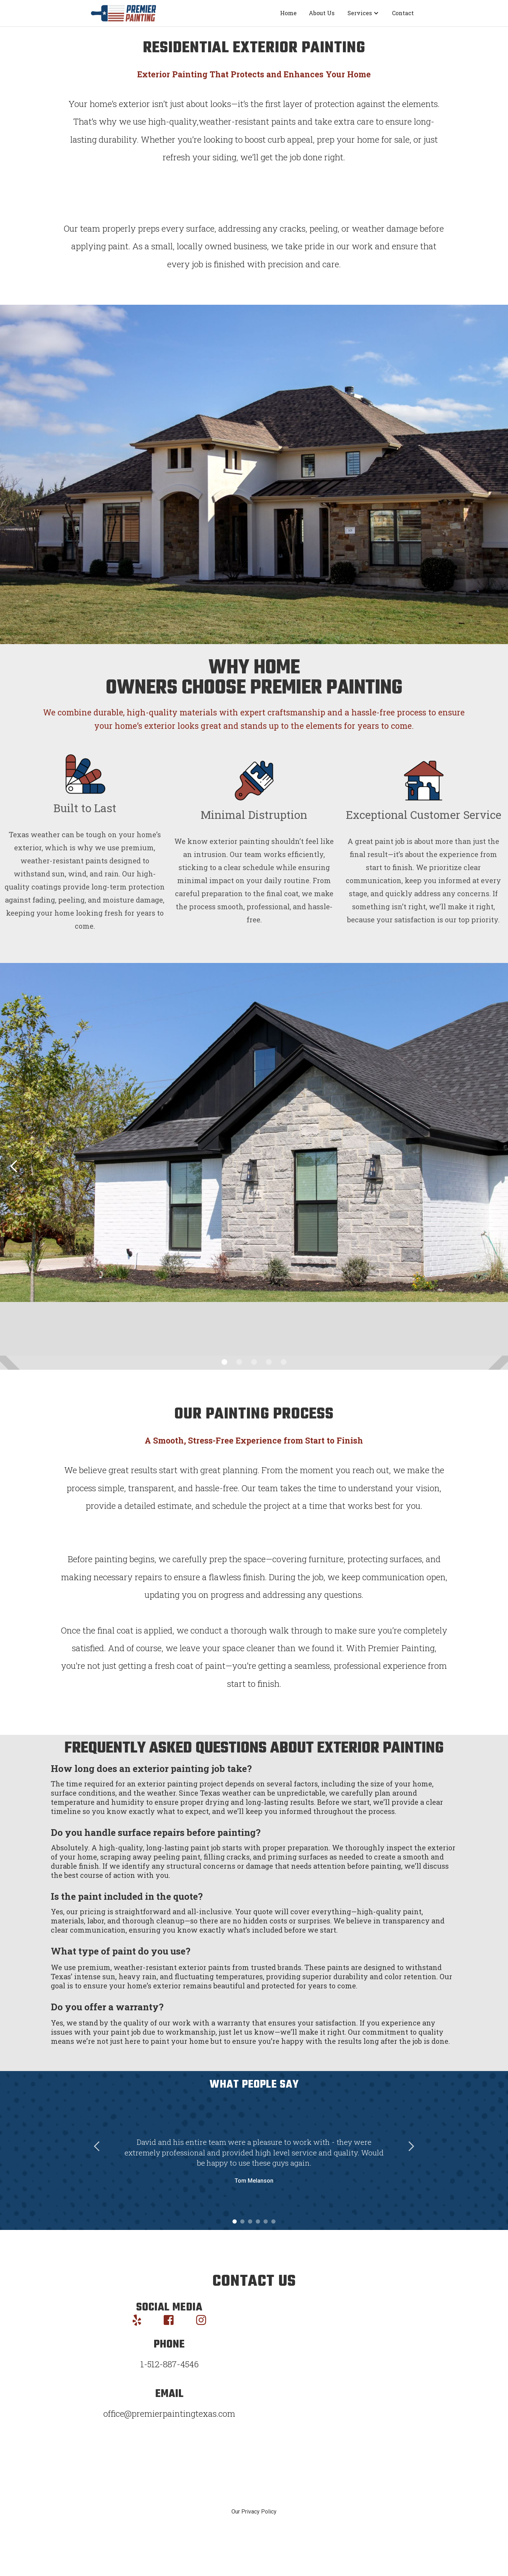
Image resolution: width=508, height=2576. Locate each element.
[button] (363, 13)
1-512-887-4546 (169, 2364)
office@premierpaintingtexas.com (169, 2413)
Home (288, 13)
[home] (123, 13)
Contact (403, 13)
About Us (321, 13)
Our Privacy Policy (254, 2511)
